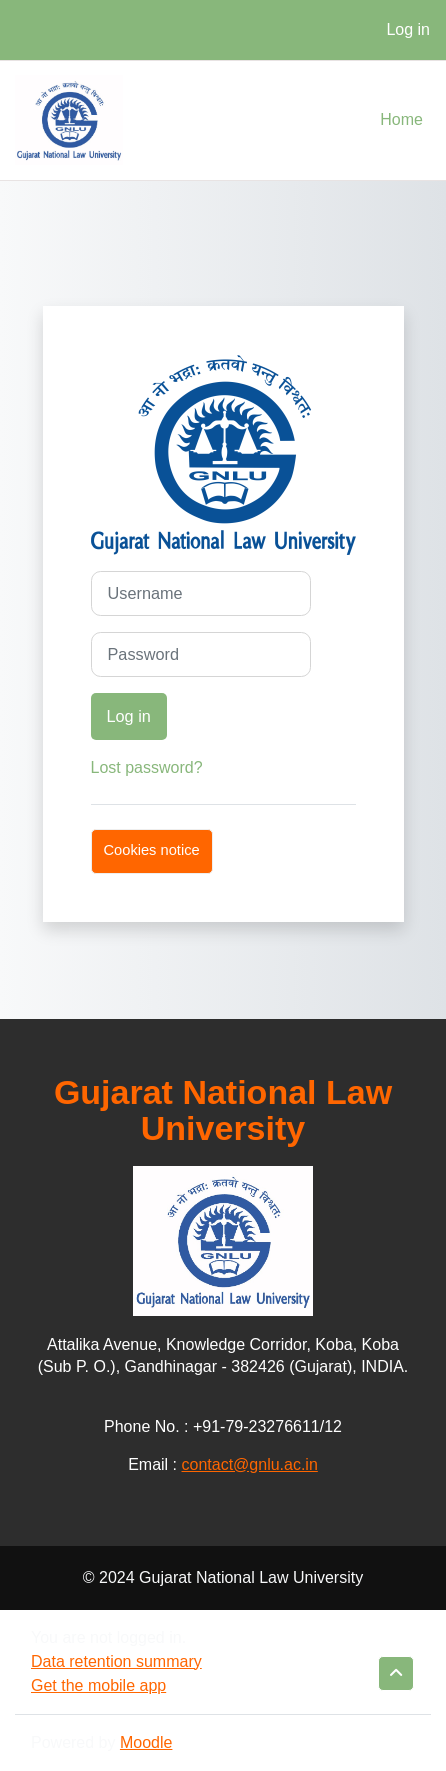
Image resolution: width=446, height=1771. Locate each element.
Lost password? (147, 767)
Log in (408, 29)
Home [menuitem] (401, 119)
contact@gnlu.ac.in (250, 1464)
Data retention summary (116, 1661)
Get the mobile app (98, 1685)
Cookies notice (152, 850)
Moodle (146, 1742)
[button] (396, 1673)
